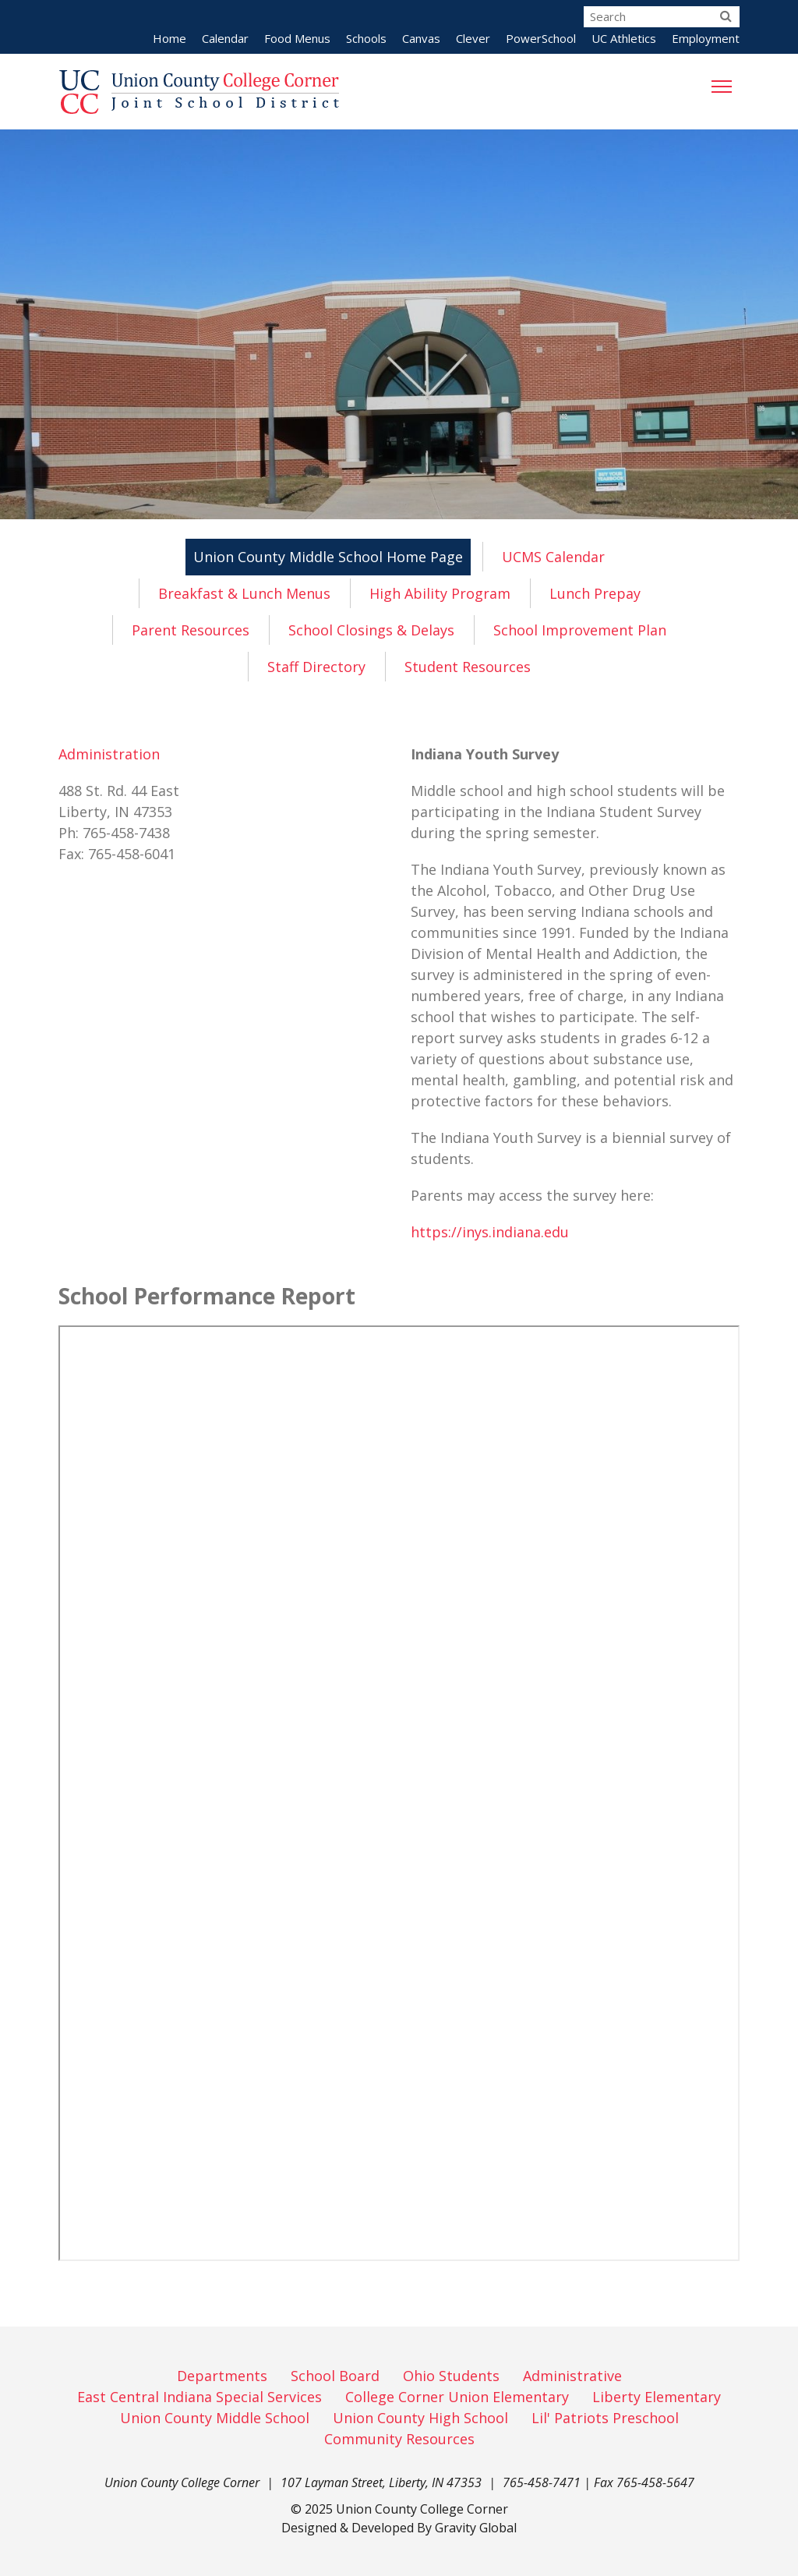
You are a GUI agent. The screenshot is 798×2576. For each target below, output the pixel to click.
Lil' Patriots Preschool (605, 2417)
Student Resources (467, 666)
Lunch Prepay (595, 593)
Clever (473, 38)
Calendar (225, 38)
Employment (706, 38)
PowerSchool (541, 38)
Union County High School (420, 2417)
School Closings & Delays (371, 630)
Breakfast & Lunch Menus (244, 593)
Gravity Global (476, 2527)
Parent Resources (190, 630)
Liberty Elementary (656, 2396)
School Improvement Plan (579, 630)
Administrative (572, 2375)
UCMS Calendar (553, 556)
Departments (222, 2375)
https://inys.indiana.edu (490, 1232)
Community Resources (399, 2438)
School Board (335, 2375)
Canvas (421, 38)
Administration (109, 754)
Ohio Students (451, 2375)
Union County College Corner (422, 2509)
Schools (366, 38)
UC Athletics (623, 38)
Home (169, 38)
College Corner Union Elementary (457, 2396)
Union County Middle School (214, 2417)
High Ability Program (439, 593)
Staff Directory (316, 666)
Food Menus (297, 38)
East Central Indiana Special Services (199, 2396)
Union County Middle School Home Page (328, 556)
